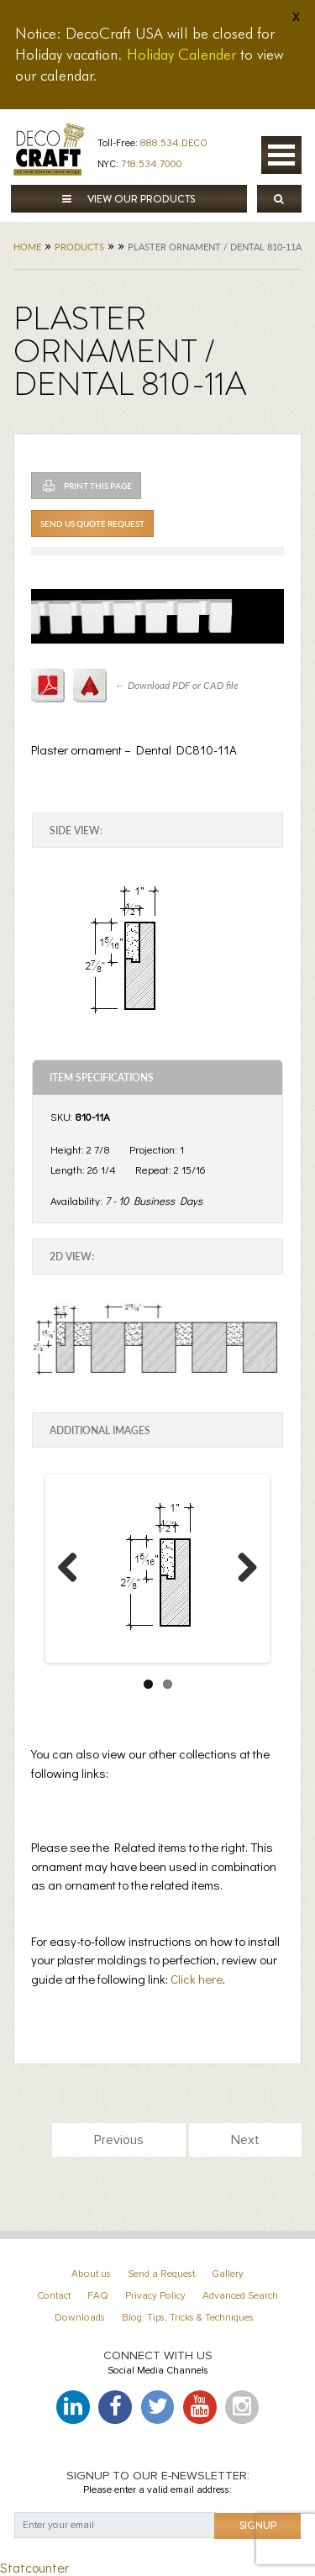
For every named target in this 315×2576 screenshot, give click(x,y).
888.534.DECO (173, 142)
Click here (197, 1978)
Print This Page (98, 486)
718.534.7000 (151, 163)
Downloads (80, 2317)
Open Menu (281, 155)
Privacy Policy (155, 2295)
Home (27, 246)
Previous (74, 1584)
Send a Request (161, 2274)
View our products (128, 199)
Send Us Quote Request (92, 523)
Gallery (228, 2274)
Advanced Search (240, 2295)
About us (91, 2274)
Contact (54, 2295)
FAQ (97, 2295)
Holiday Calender (181, 54)
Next (244, 1584)
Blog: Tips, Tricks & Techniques (188, 2317)
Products (79, 246)
